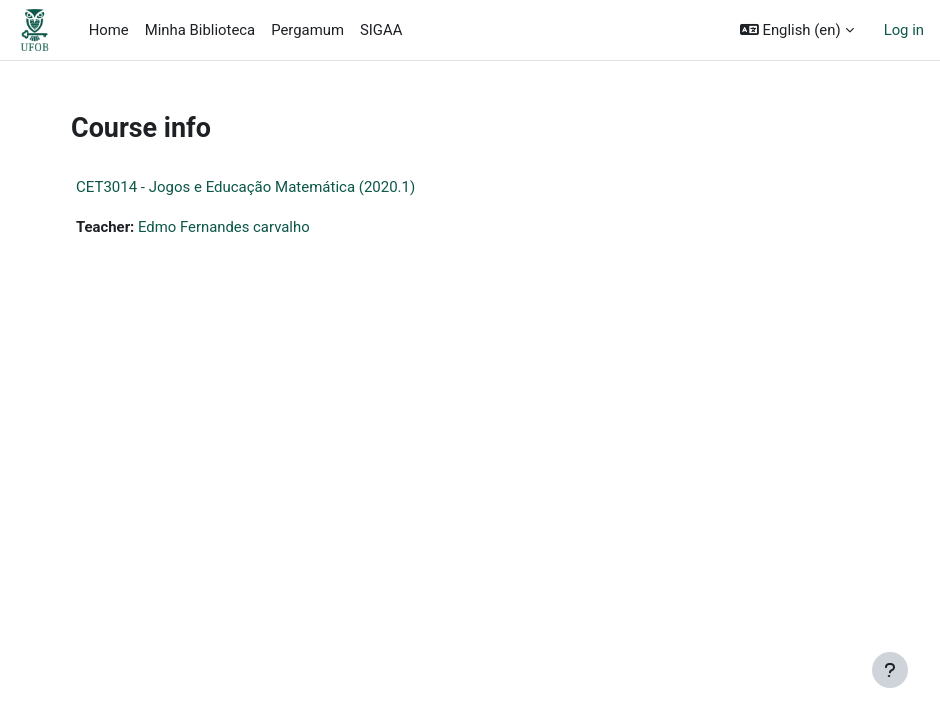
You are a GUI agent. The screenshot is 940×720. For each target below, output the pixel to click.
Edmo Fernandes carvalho (224, 227)
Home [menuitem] (109, 30)
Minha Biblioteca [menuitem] (200, 30)
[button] (797, 30)
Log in (904, 30)
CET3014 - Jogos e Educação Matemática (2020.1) (245, 187)
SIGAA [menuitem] (381, 30)
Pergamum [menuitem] (307, 30)
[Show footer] (890, 670)
